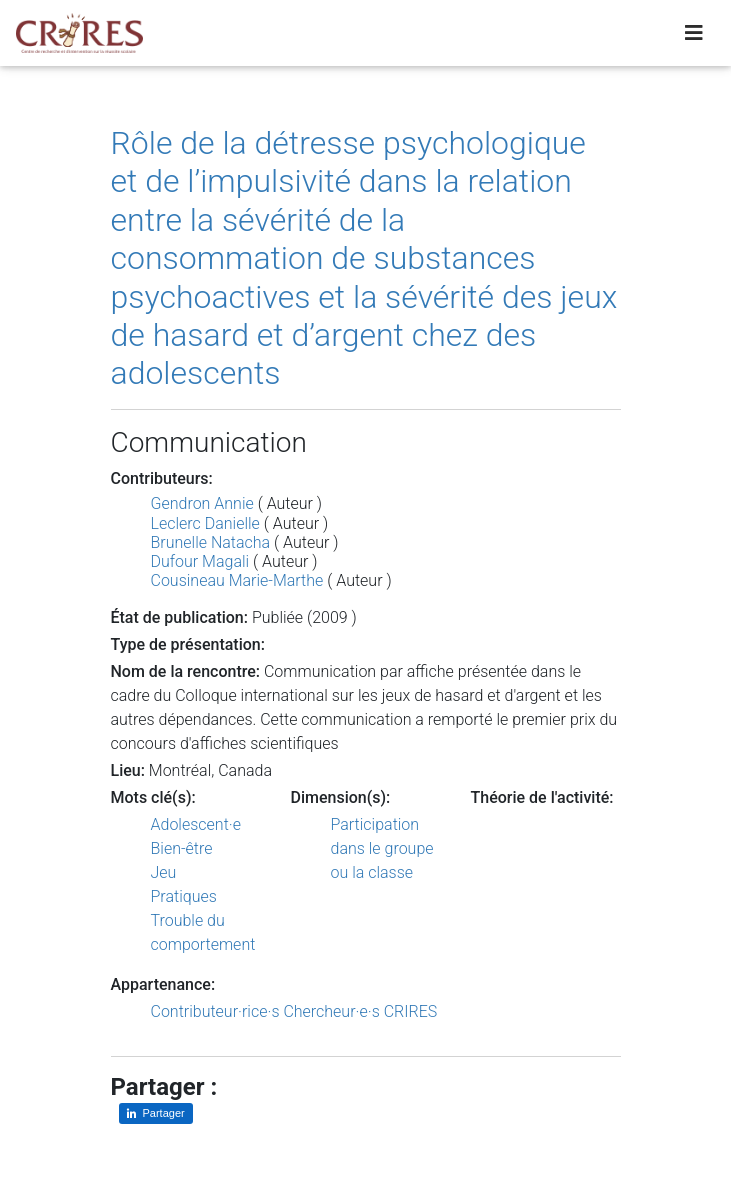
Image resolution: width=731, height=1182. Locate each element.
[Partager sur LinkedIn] (156, 1113)
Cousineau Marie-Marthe (237, 580)
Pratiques (184, 896)
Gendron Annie (202, 503)
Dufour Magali (200, 561)
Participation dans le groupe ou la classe (382, 848)
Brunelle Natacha (211, 542)
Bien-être (182, 848)
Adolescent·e (196, 824)
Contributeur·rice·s (215, 1011)
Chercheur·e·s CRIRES (360, 1011)
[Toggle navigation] (694, 37)
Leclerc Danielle (205, 523)
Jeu (164, 872)
